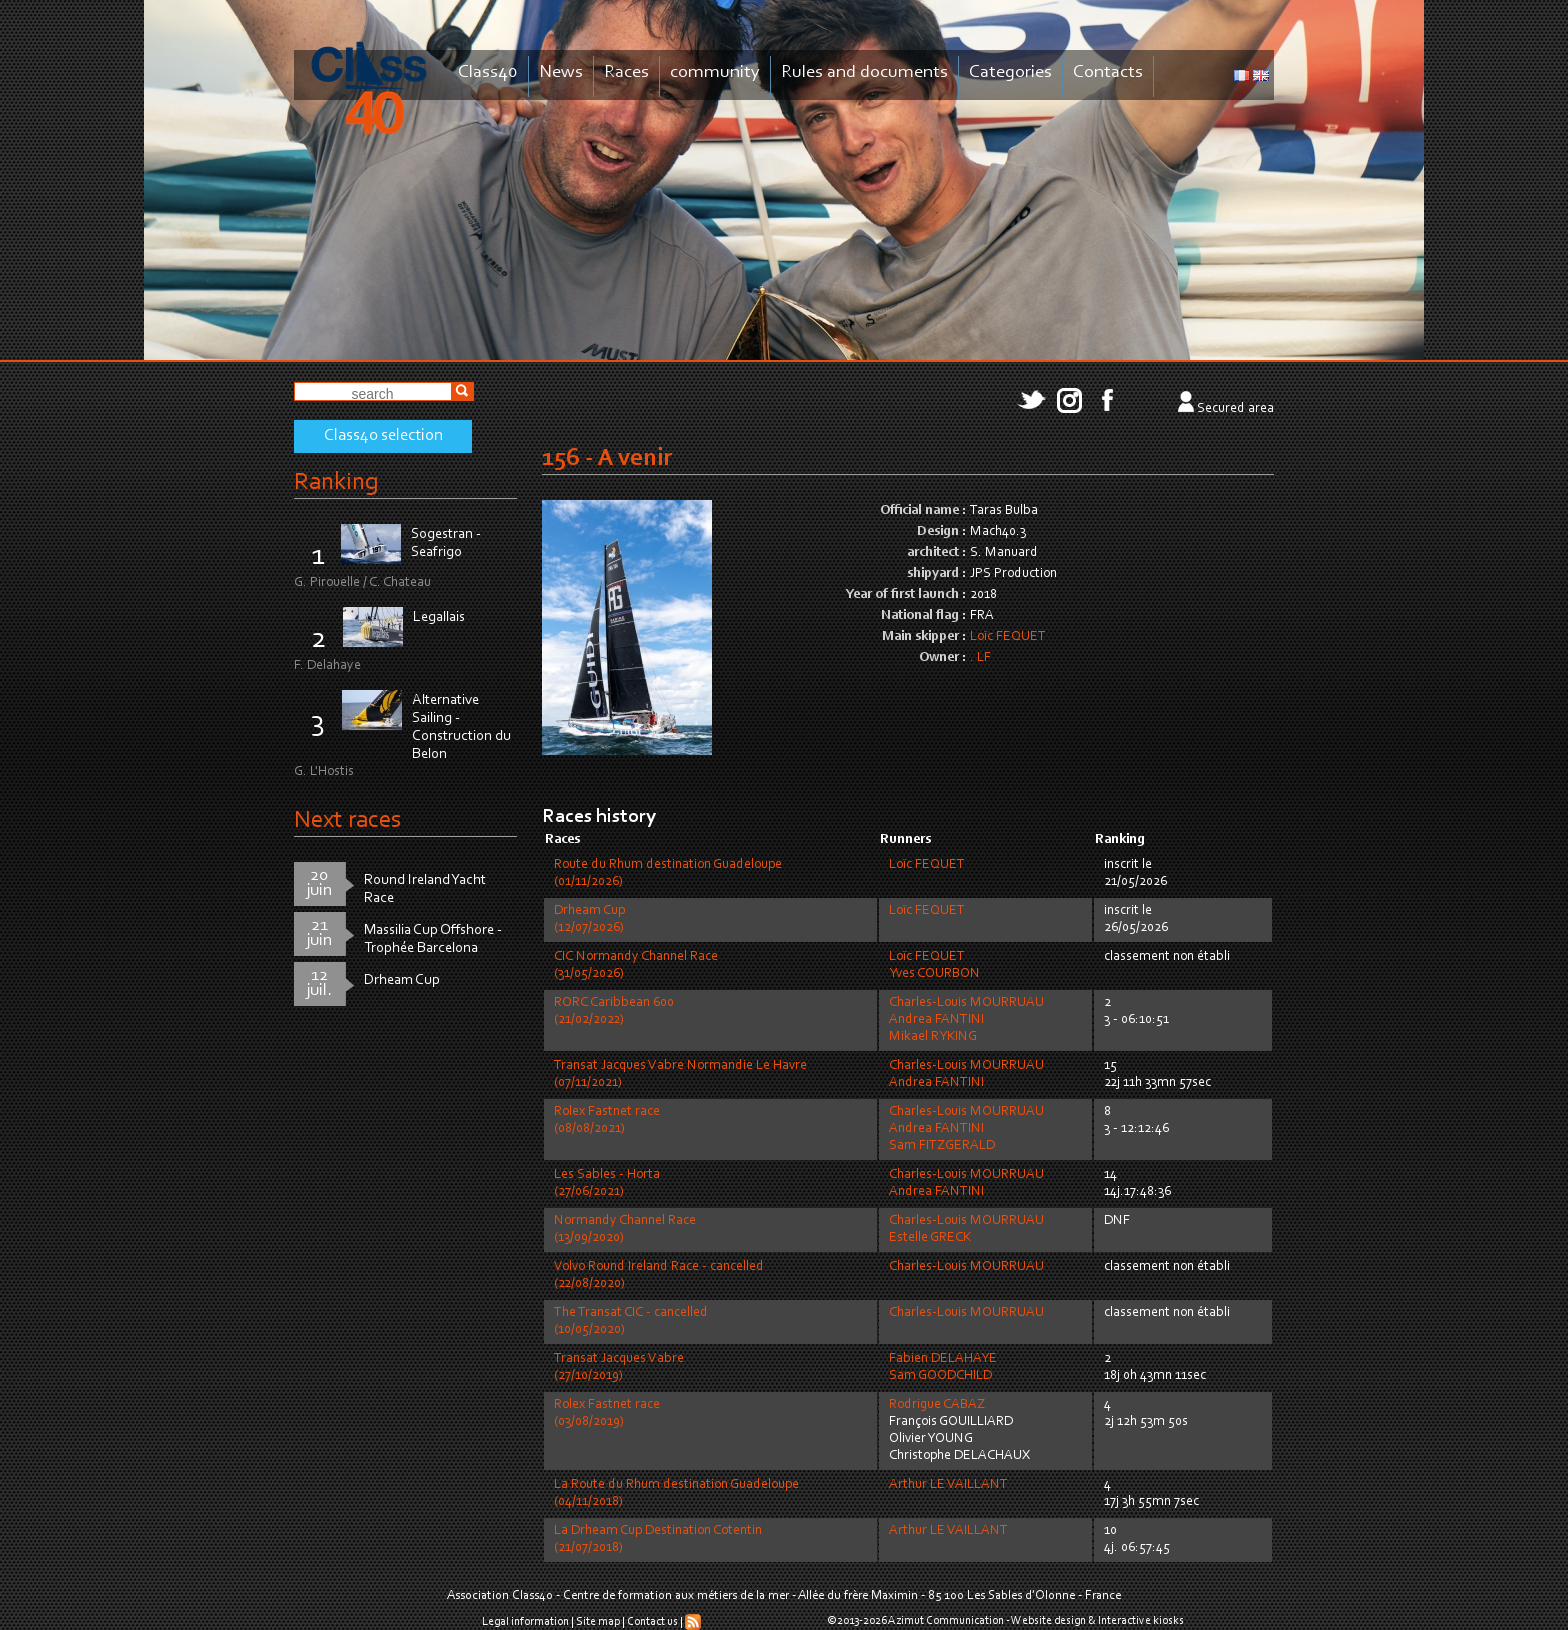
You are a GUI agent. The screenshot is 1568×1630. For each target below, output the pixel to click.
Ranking (336, 482)
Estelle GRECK (930, 1238)
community (715, 72)
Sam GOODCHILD (940, 1376)
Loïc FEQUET (1008, 637)
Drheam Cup (402, 980)
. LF (980, 658)
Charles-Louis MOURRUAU (966, 1003)
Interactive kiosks (1141, 1621)
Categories (1010, 72)
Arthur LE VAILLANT (948, 1485)
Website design (1048, 1621)
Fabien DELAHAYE (943, 1359)
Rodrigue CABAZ (937, 1405)
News (561, 72)
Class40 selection (383, 436)
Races (626, 72)
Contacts (1108, 72)
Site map (598, 1622)
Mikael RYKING (933, 1037)
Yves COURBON (934, 974)
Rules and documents (864, 72)
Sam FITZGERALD (942, 1146)
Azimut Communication (946, 1621)
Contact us (652, 1622)
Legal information (525, 1622)
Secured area (1235, 409)
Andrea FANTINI (936, 1020)
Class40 (488, 72)
